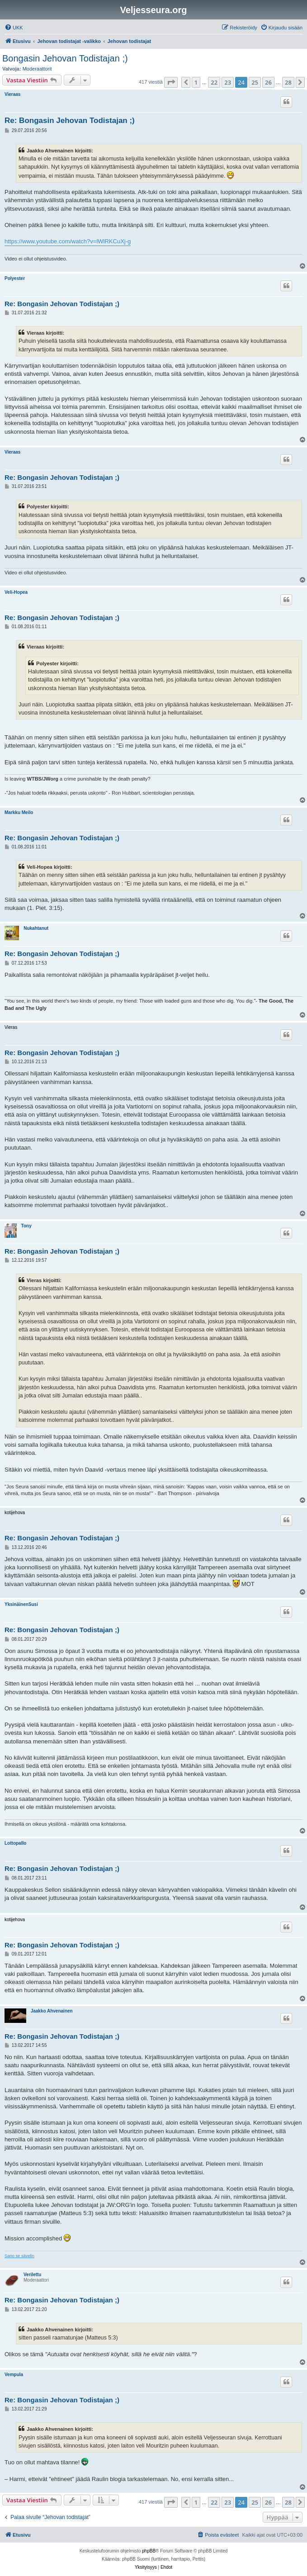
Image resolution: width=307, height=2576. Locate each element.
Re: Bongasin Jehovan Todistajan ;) (70, 120)
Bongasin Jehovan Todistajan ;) (65, 58)
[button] (171, 82)
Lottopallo (15, 1843)
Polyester (15, 278)
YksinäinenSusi (21, 1604)
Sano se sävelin (19, 2256)
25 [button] (254, 82)
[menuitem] (14, 27)
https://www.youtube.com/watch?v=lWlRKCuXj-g (68, 241)
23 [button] (227, 82)
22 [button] (214, 82)
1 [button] (196, 82)
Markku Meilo (19, 812)
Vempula (14, 2374)
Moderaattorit (37, 68)
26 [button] (268, 82)
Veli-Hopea (16, 592)
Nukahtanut (36, 928)
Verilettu (32, 2274)
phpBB (149, 2550)
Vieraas (12, 94)
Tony (26, 1225)
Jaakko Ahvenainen (52, 2010)
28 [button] (288, 82)
